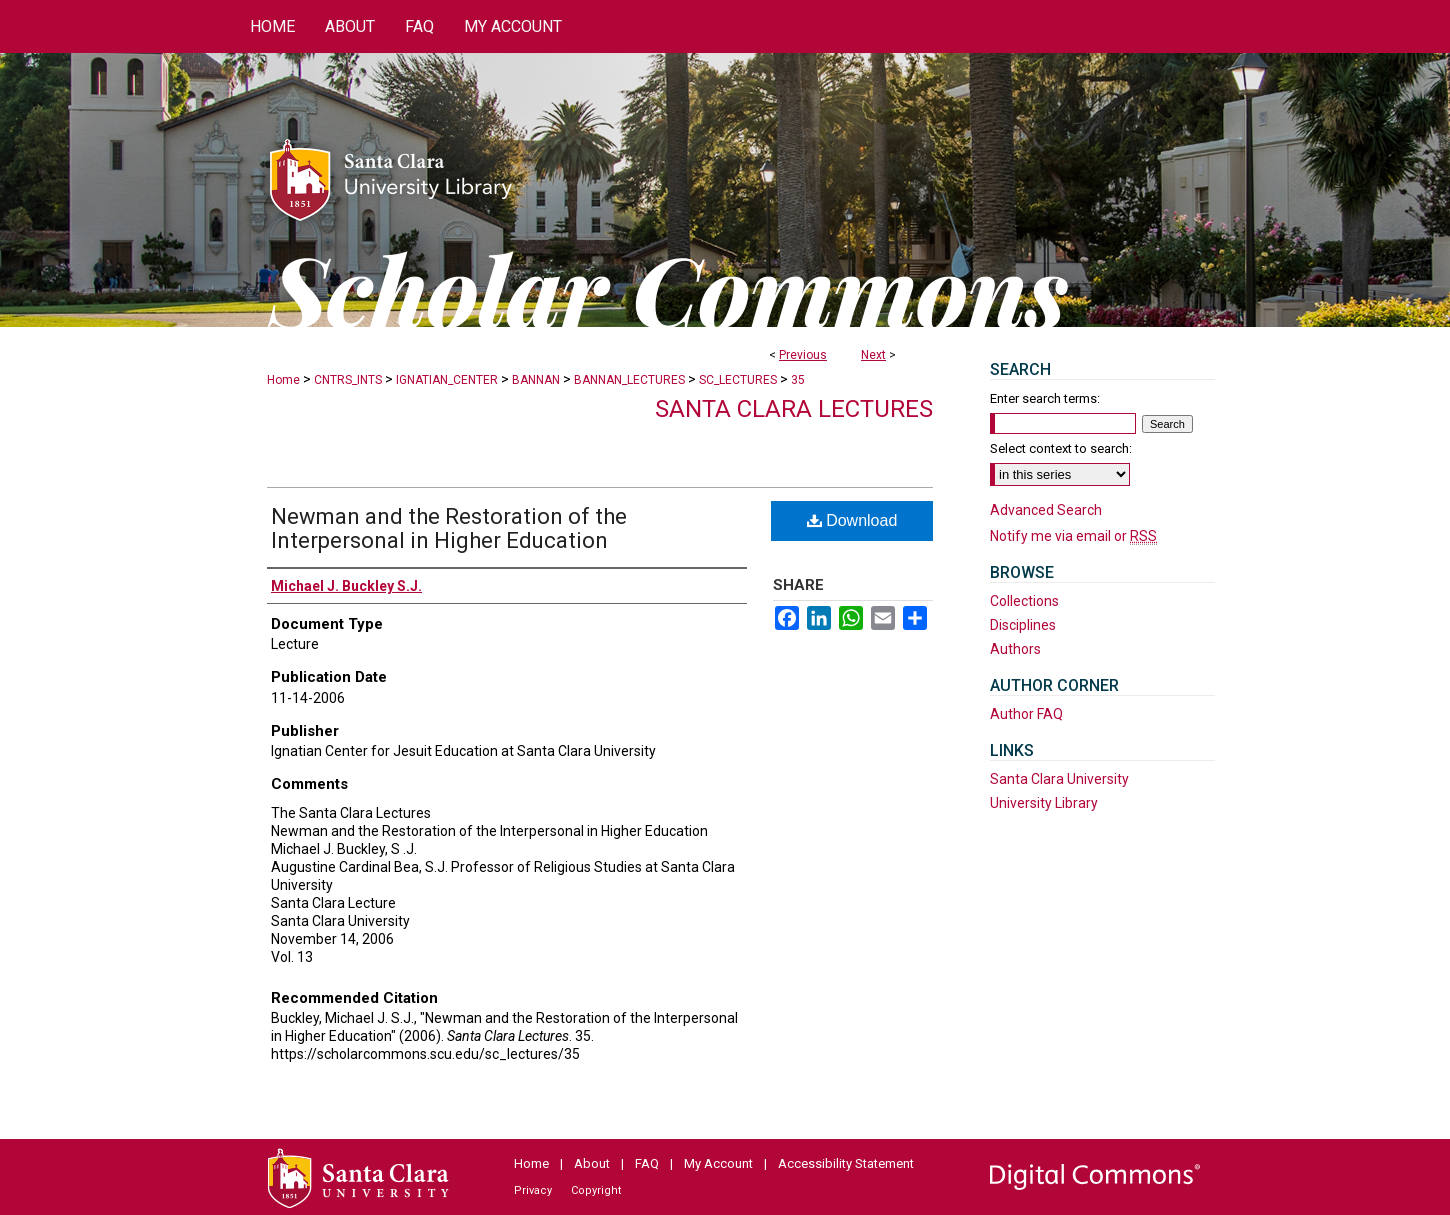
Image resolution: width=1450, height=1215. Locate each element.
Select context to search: (1061, 448)
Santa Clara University (1059, 779)
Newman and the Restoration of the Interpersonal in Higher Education (449, 528)
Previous (803, 355)
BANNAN (536, 380)
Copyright (596, 1190)
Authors (1015, 649)
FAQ (647, 1163)
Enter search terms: (1045, 398)
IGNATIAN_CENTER (447, 380)
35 (798, 380)
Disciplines (1023, 625)
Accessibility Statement (846, 1163)
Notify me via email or (1073, 536)
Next (873, 355)
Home (283, 380)
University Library (1044, 803)
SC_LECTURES (738, 380)
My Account (718, 1163)
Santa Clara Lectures (794, 409)
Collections (1024, 601)
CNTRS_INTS (348, 380)
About (592, 1163)
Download (852, 520)
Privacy (533, 1190)
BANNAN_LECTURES (629, 380)
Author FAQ (1026, 714)
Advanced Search (1046, 510)
